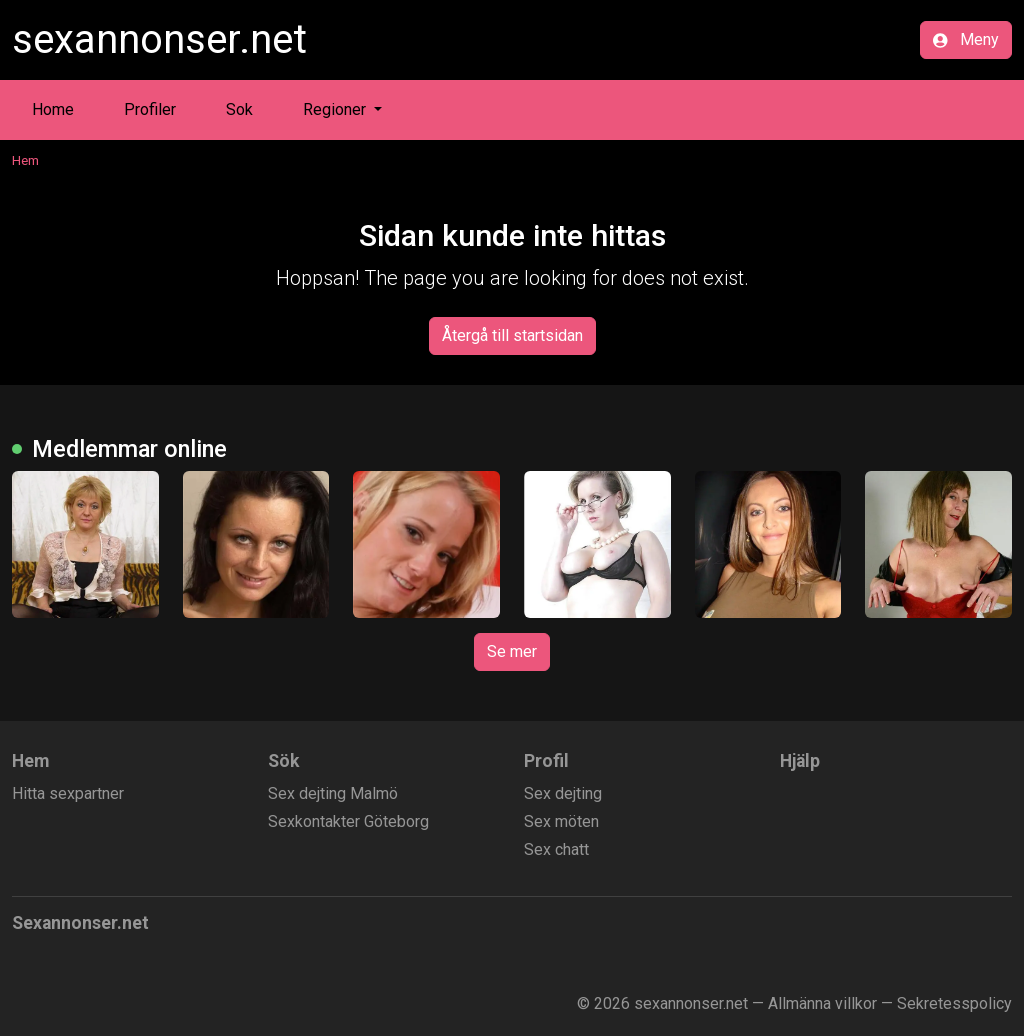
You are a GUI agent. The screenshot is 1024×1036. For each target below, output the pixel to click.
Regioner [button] (336, 109)
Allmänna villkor (822, 1003)
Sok (239, 109)
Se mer (512, 651)
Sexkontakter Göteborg (348, 821)
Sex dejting (563, 793)
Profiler (150, 109)
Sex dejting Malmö (333, 793)
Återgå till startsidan (512, 335)
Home (53, 109)
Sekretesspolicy (954, 1003)
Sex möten (561, 821)
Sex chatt (556, 849)
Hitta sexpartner (68, 793)
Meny (966, 39)
